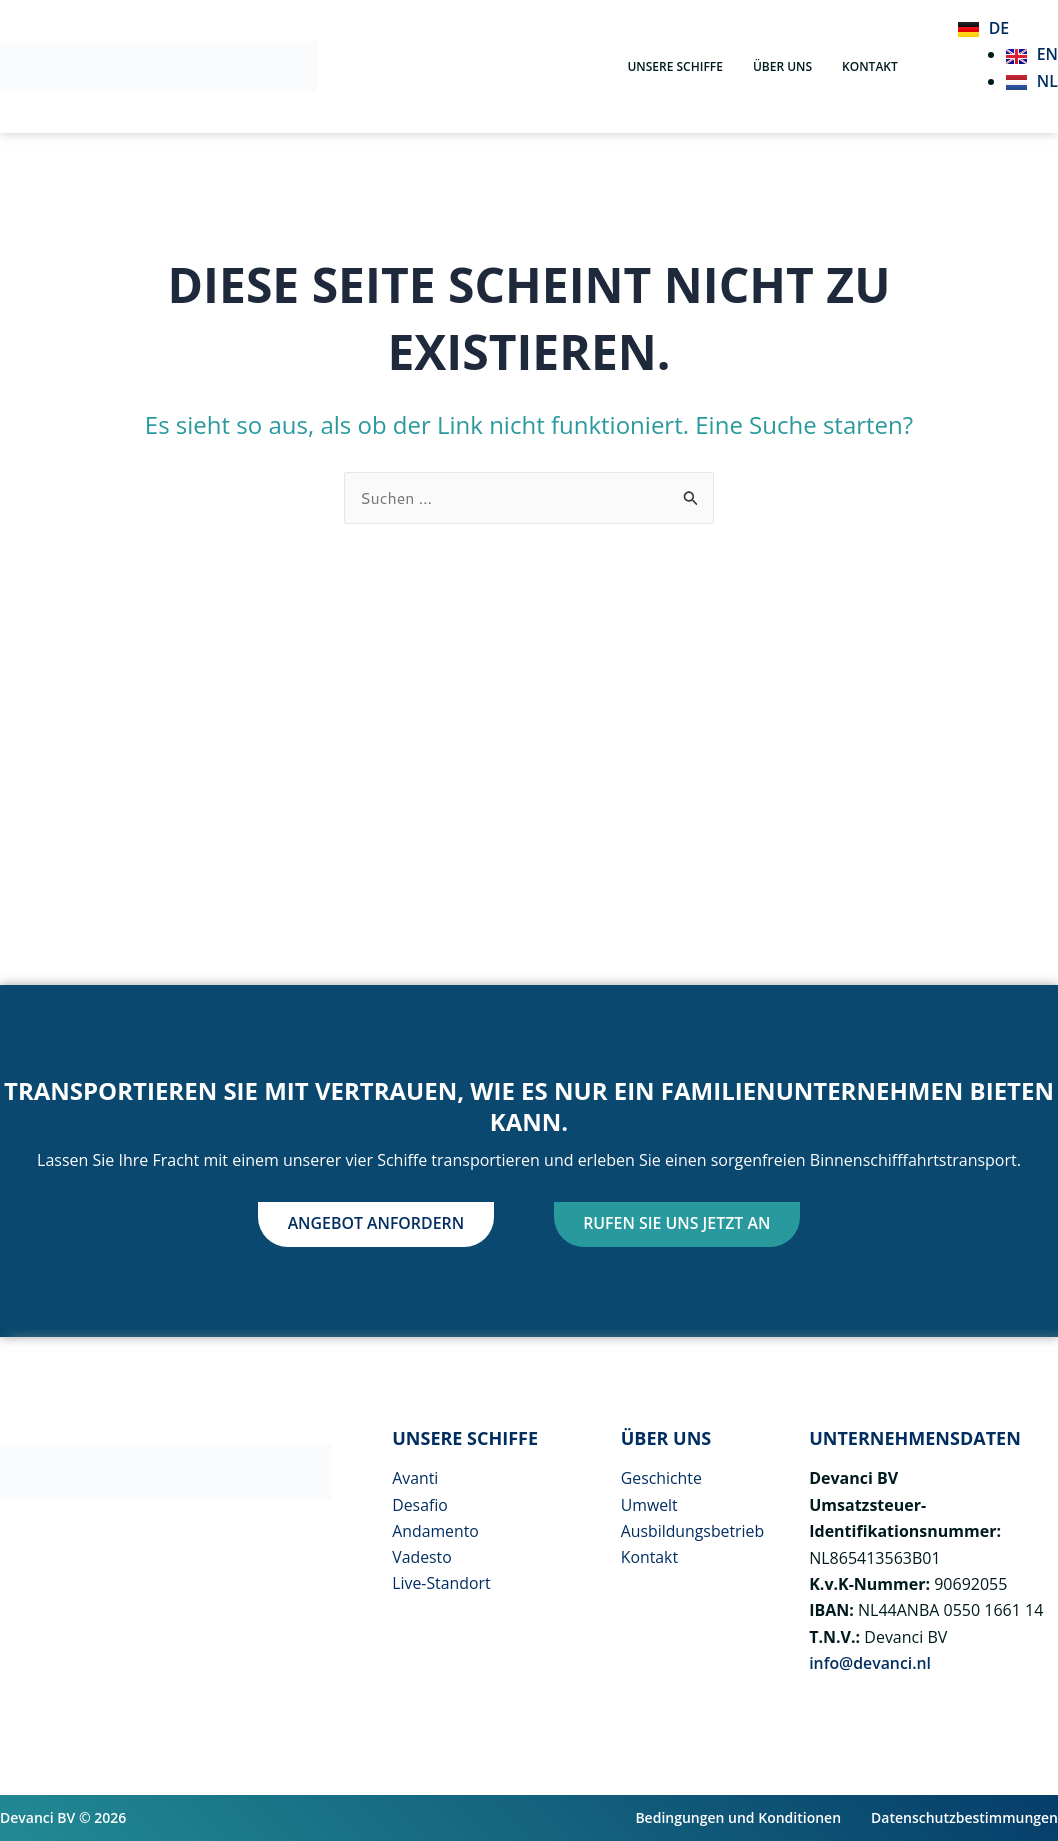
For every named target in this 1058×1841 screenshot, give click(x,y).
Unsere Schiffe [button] (674, 66)
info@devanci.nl (870, 1663)
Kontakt (870, 66)
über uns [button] (782, 66)
